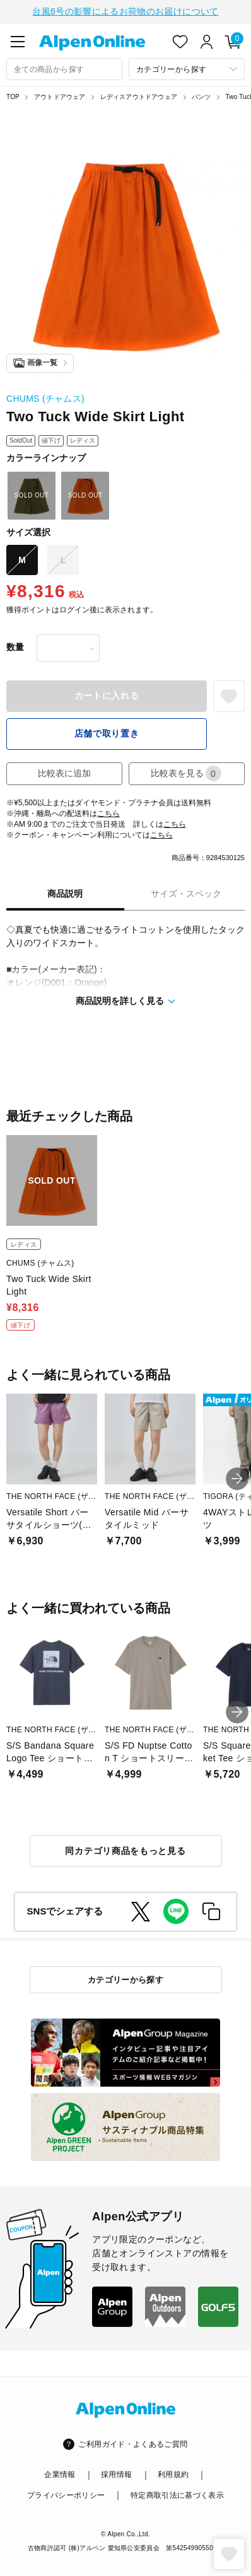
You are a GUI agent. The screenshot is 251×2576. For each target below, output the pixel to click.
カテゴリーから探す (126, 1978)
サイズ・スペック (186, 892)
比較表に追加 (64, 772)
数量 (15, 646)
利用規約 (173, 2473)
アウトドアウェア (60, 95)
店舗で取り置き (106, 732)
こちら (108, 812)
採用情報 (116, 2473)
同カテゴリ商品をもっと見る (125, 1850)
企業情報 (59, 2473)
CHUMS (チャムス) (45, 397)
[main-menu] (17, 40)
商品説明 (65, 892)
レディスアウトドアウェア (138, 95)
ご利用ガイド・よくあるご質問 (132, 2443)
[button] (237, 1477)
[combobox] (64, 68)
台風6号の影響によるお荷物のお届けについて (125, 11)
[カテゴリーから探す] (187, 68)
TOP (13, 95)
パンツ (201, 95)
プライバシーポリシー (66, 2494)
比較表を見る (186, 772)
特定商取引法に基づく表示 (177, 2494)
